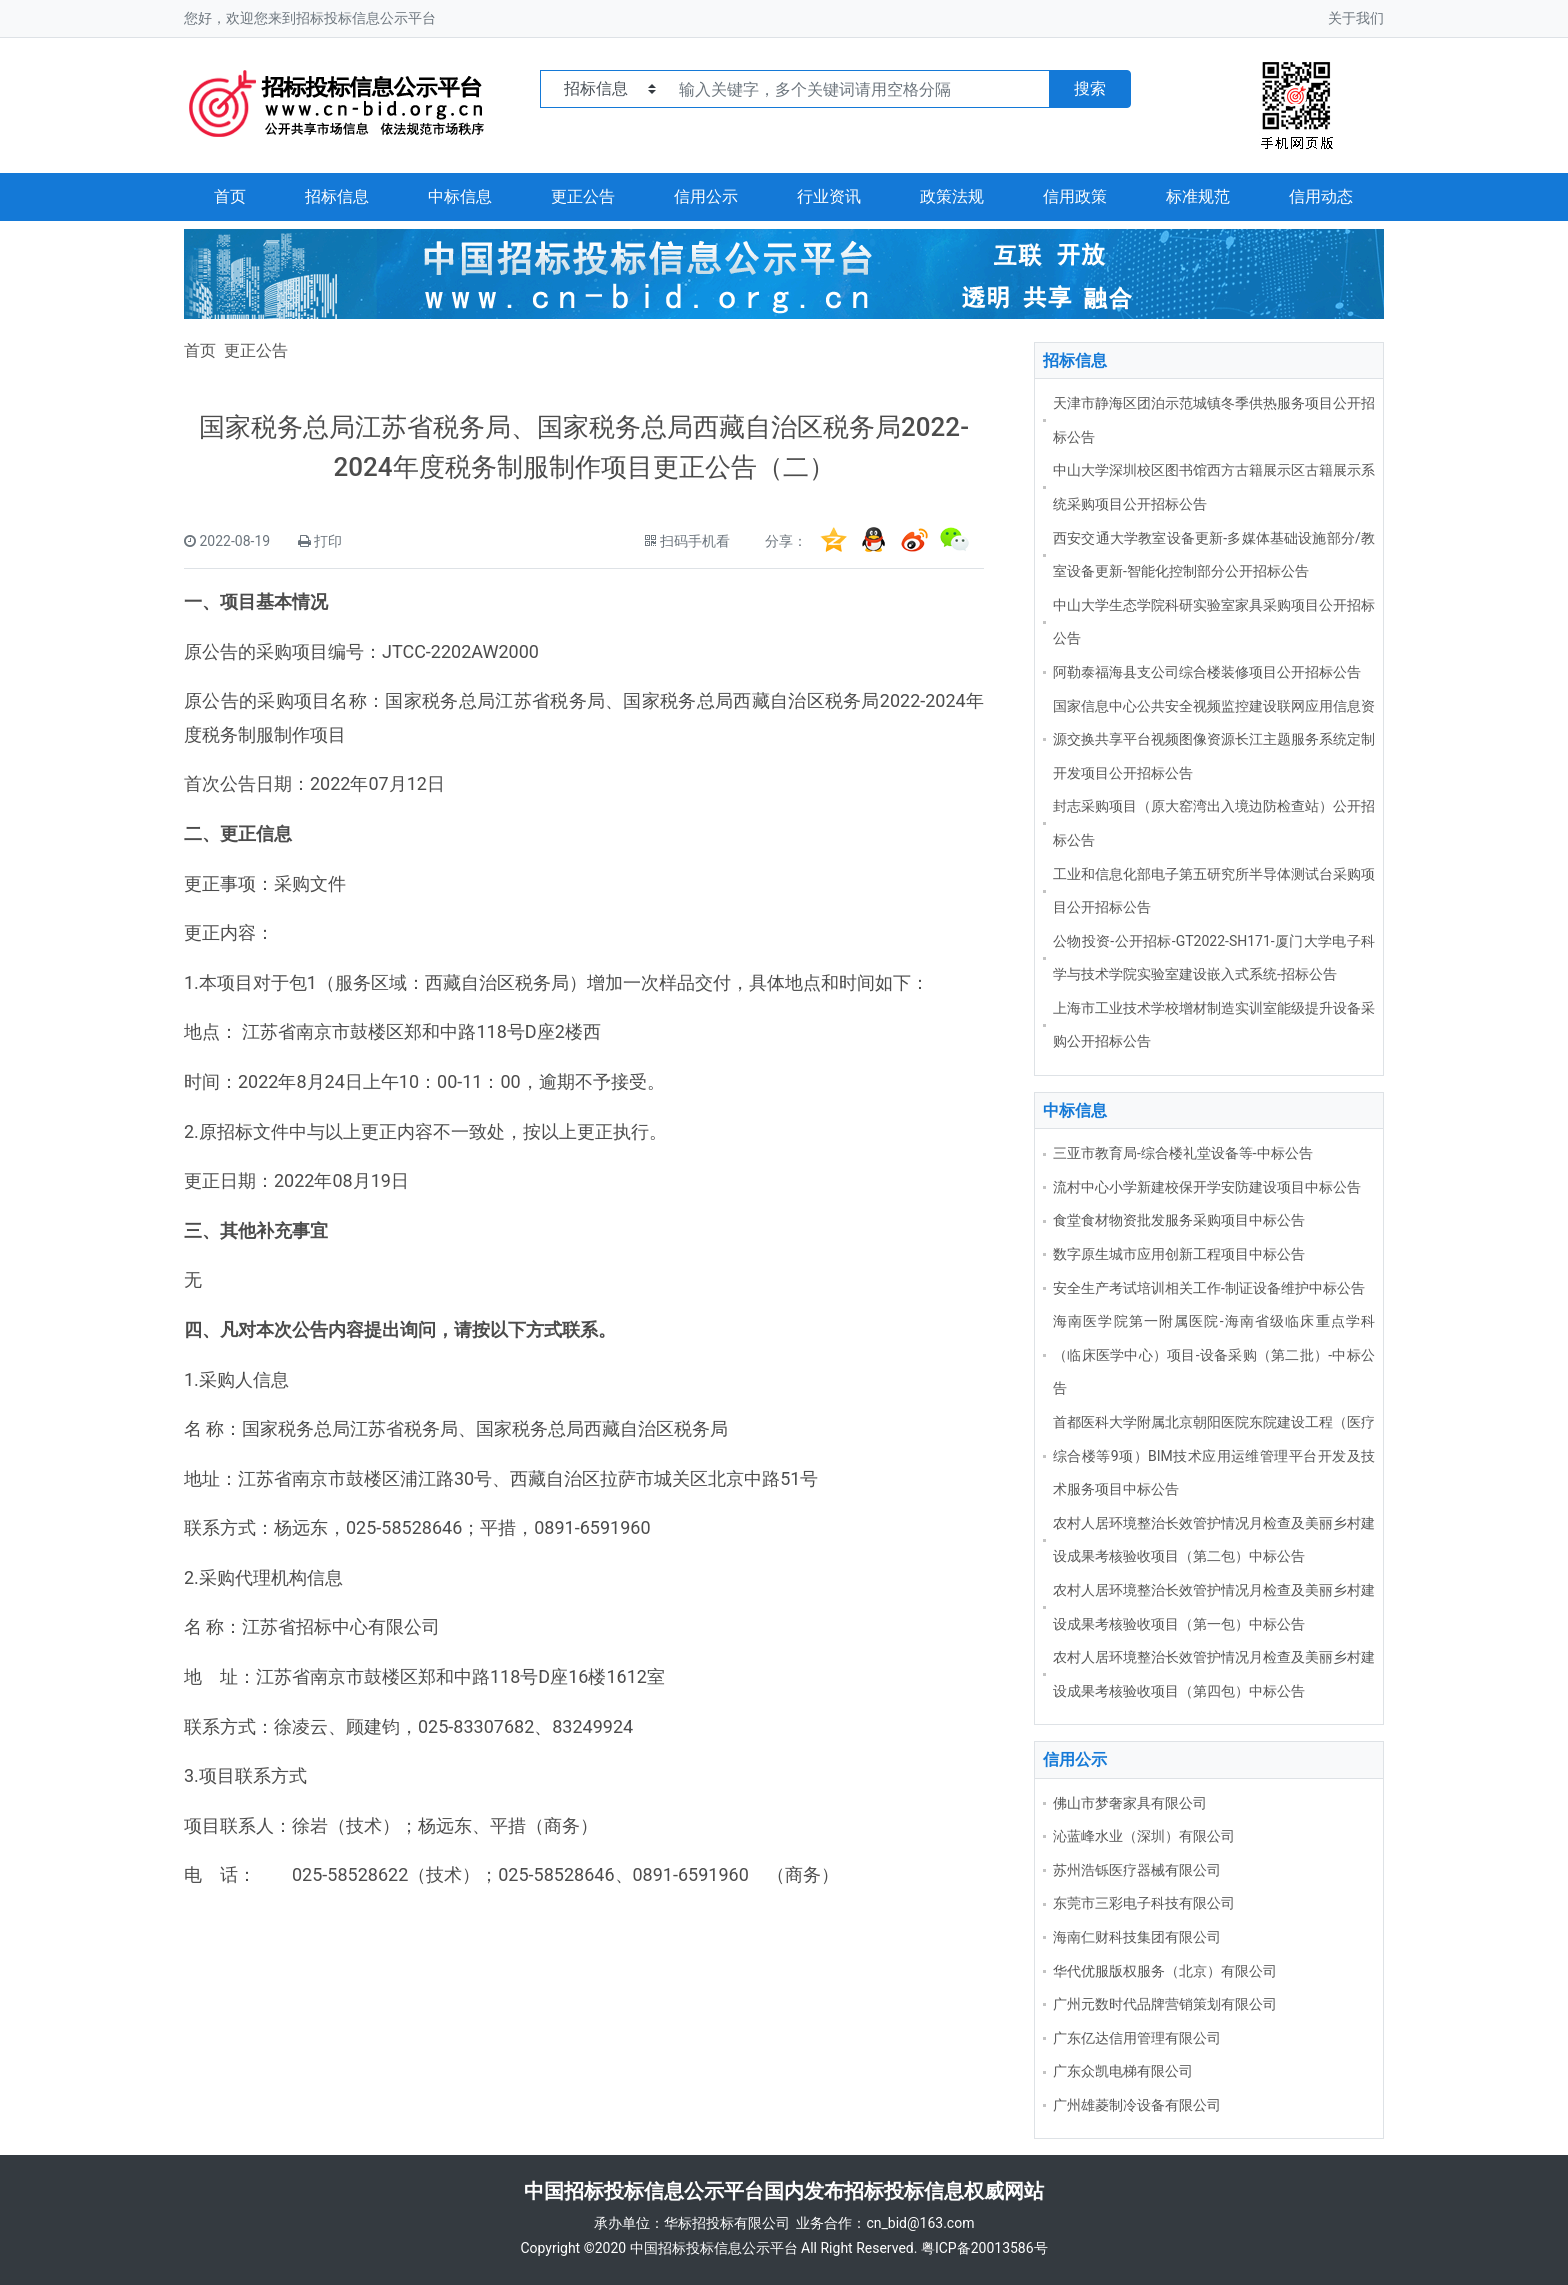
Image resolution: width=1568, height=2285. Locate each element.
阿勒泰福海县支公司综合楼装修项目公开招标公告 (1207, 672)
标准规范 (1198, 196)
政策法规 (952, 196)
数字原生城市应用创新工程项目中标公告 (1179, 1254)
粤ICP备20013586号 (984, 2248)
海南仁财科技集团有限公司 (1137, 1937)
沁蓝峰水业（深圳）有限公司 (1144, 1836)
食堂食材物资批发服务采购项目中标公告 (1179, 1220)
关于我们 (1356, 18)
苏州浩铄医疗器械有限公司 (1137, 1870)
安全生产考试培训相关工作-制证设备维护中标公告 (1209, 1288)
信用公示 (706, 196)
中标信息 (460, 196)
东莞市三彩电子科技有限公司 (1144, 1903)
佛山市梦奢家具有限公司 (1130, 1803)
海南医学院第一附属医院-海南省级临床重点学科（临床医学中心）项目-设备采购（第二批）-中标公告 (1214, 1354)
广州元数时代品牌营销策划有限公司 (1165, 2004)
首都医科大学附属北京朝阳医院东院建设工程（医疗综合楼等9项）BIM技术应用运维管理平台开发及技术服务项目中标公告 (1214, 1455)
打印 (328, 541)
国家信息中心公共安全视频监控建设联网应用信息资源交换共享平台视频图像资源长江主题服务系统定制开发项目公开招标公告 (1214, 739)
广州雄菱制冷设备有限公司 (1137, 2105)
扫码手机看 (695, 541)
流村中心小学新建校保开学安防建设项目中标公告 (1207, 1187)
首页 (230, 196)
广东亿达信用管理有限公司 (1137, 2038)
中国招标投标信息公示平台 (714, 2248)
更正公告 (583, 196)
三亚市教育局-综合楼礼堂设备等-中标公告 (1183, 1153)
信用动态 (1321, 196)
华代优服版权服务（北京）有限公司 (1165, 1971)
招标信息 (337, 196)
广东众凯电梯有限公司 (1123, 2071)
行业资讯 (829, 196)
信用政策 (1075, 196)
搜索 (1090, 88)
